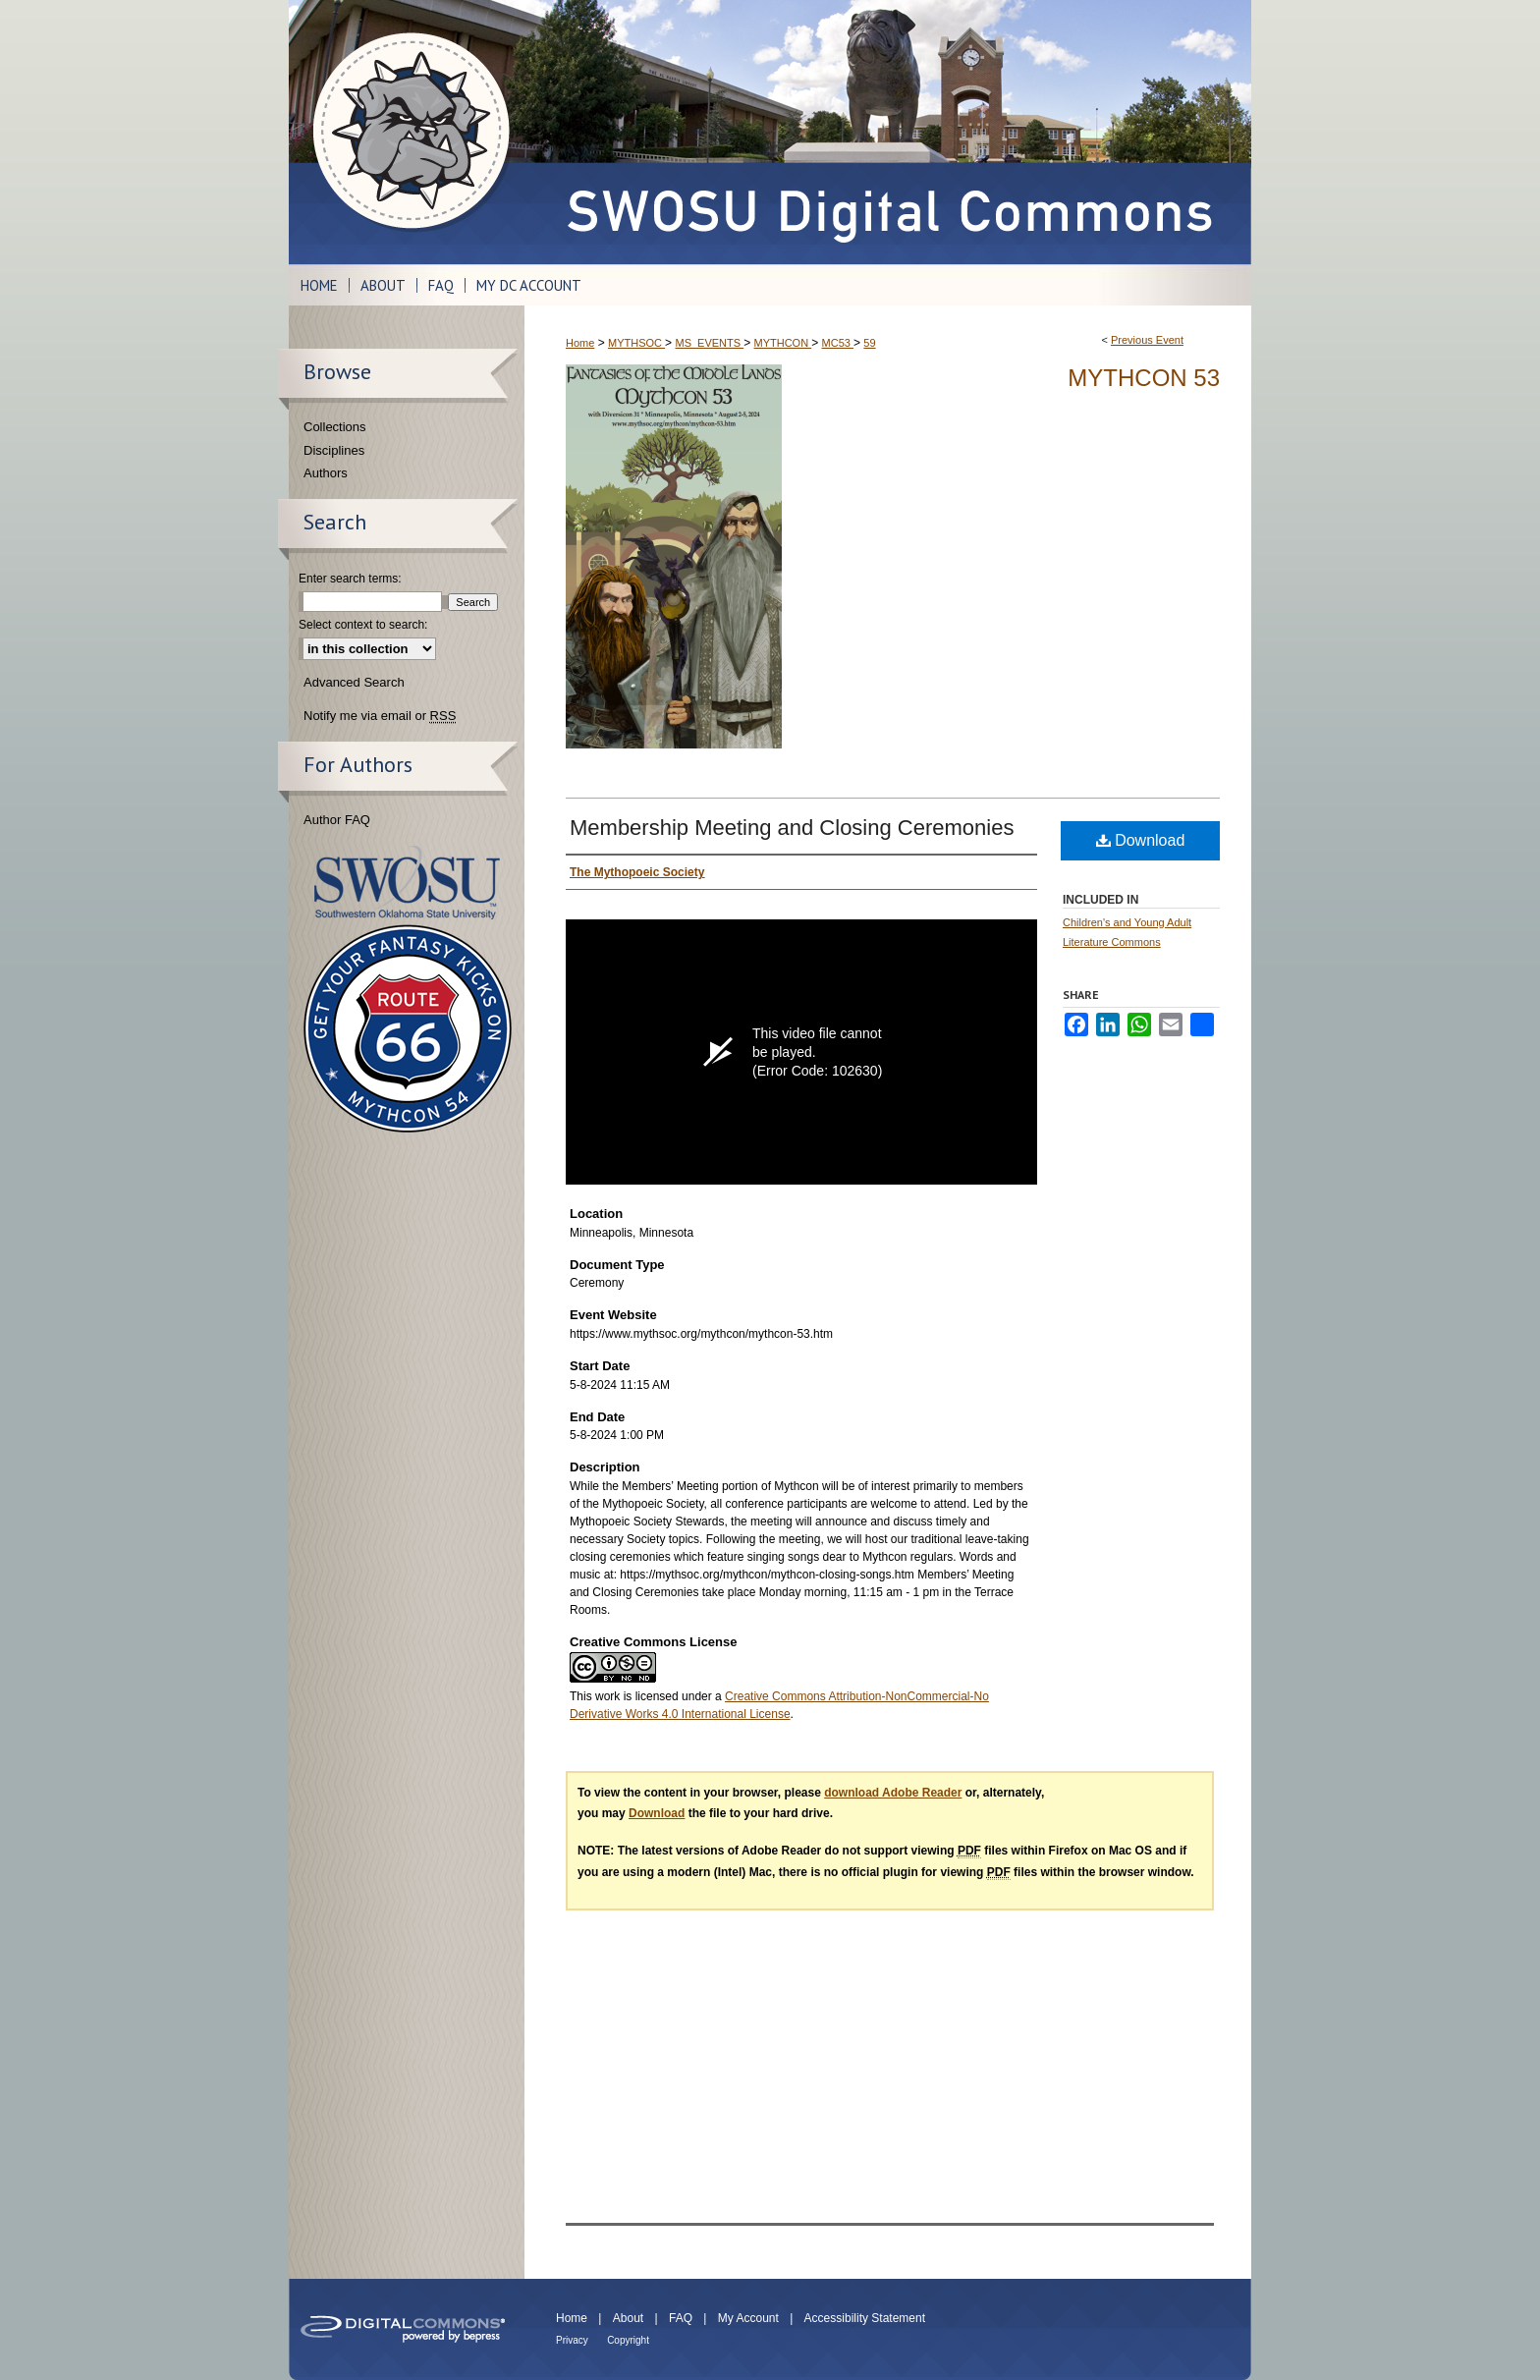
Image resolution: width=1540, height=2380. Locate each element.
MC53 (837, 343)
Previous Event (1147, 340)
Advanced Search (354, 682)
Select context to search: (363, 625)
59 (869, 343)
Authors (325, 473)
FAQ (680, 2318)
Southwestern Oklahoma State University (407, 882)
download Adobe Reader (893, 1792)
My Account (748, 2318)
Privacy (572, 2340)
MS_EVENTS (709, 343)
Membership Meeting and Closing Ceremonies (792, 827)
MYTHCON (783, 343)
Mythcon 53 (1144, 377)
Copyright (628, 2340)
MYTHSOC (636, 343)
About (628, 2318)
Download (1140, 840)
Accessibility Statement (864, 2318)
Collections (334, 426)
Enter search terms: (350, 578)
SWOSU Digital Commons (887, 132)
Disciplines (333, 450)
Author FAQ (336, 819)
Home (580, 343)
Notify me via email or (379, 716)
